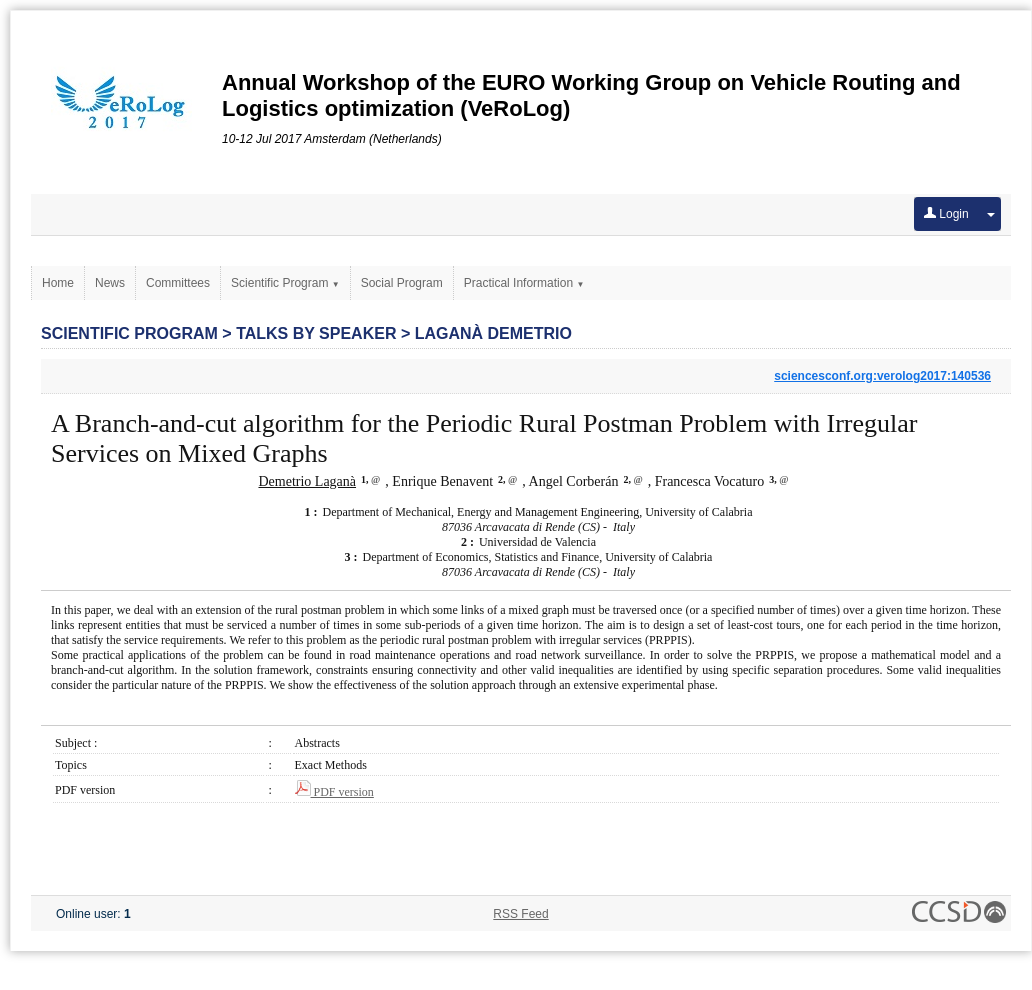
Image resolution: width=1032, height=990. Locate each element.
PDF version (334, 792)
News (110, 283)
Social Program (402, 283)
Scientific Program (285, 283)
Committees (178, 283)
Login (946, 214)
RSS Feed (520, 914)
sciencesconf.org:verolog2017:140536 (882, 376)
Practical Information (524, 283)
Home (58, 283)
